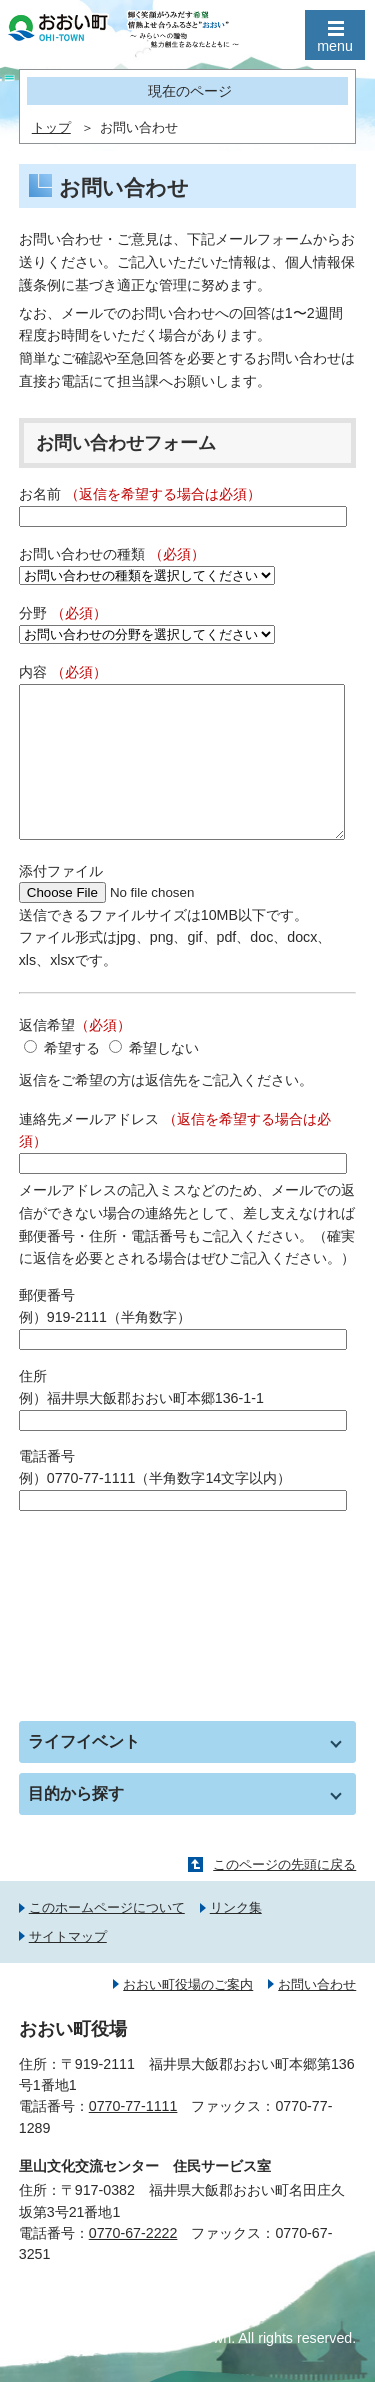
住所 (33, 1406)
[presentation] (171, 1590)
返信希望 (75, 1055)
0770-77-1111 (133, 2136)
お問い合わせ (317, 2014)
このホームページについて (107, 1937)
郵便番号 (47, 1325)
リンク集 (236, 1937)
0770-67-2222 (133, 2263)
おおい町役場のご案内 (188, 2014)
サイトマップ (68, 1966)
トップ (51, 128)
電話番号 (47, 1486)
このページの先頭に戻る (284, 1894)
